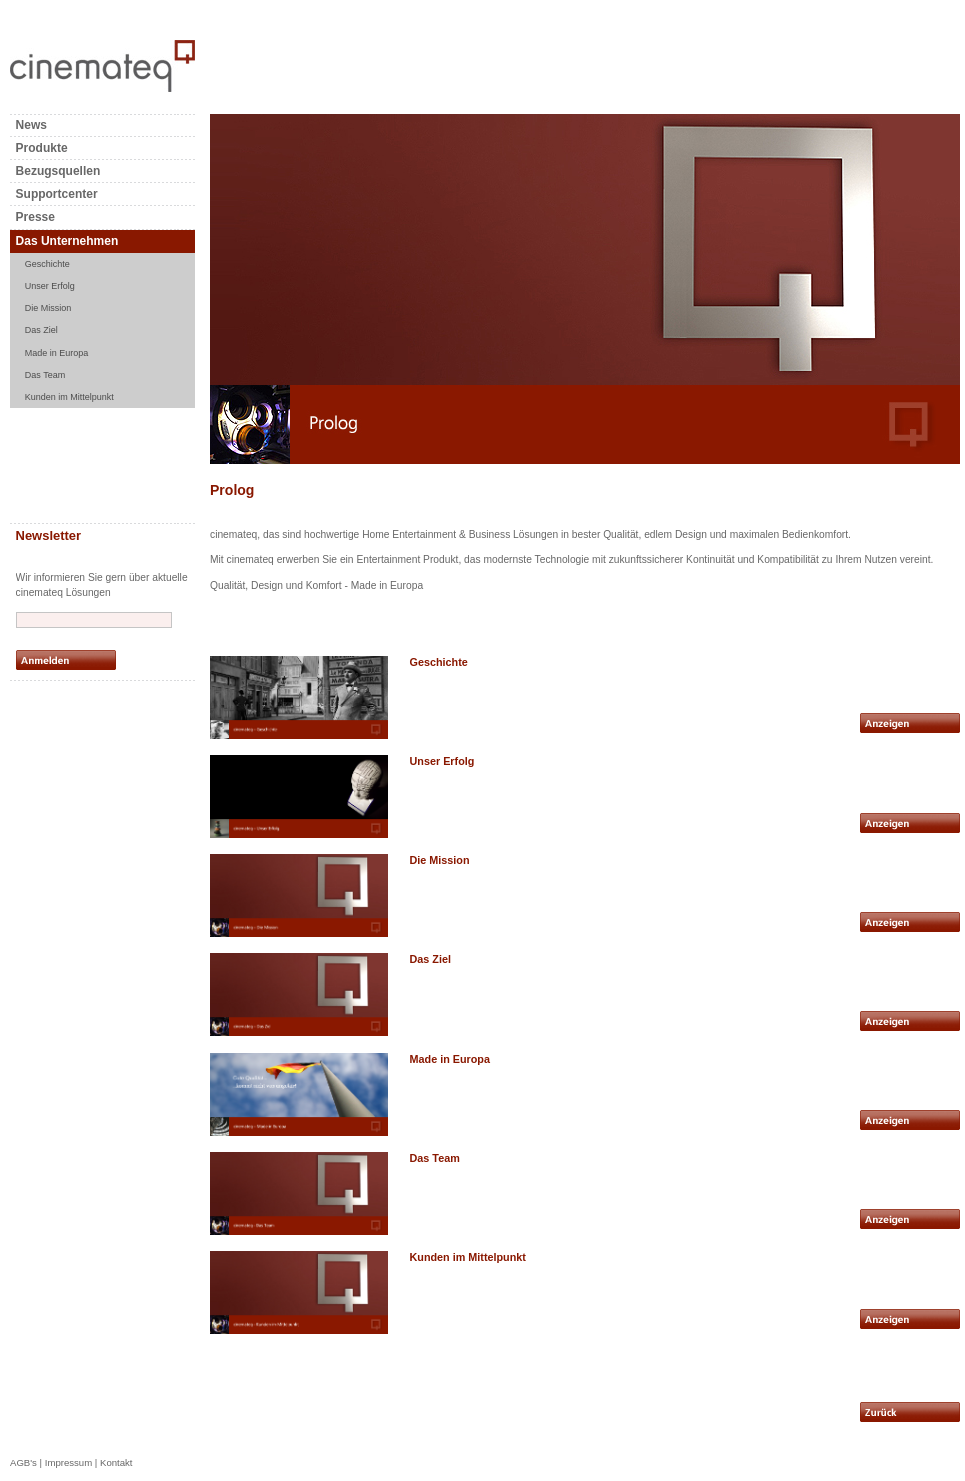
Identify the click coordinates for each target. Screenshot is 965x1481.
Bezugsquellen (58, 171)
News (31, 125)
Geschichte (47, 264)
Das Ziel (41, 330)
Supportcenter (57, 194)
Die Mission (48, 308)
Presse (35, 217)
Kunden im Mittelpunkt (69, 397)
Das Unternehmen (67, 241)
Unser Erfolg (50, 286)
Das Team (45, 375)
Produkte (42, 148)
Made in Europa (57, 353)
